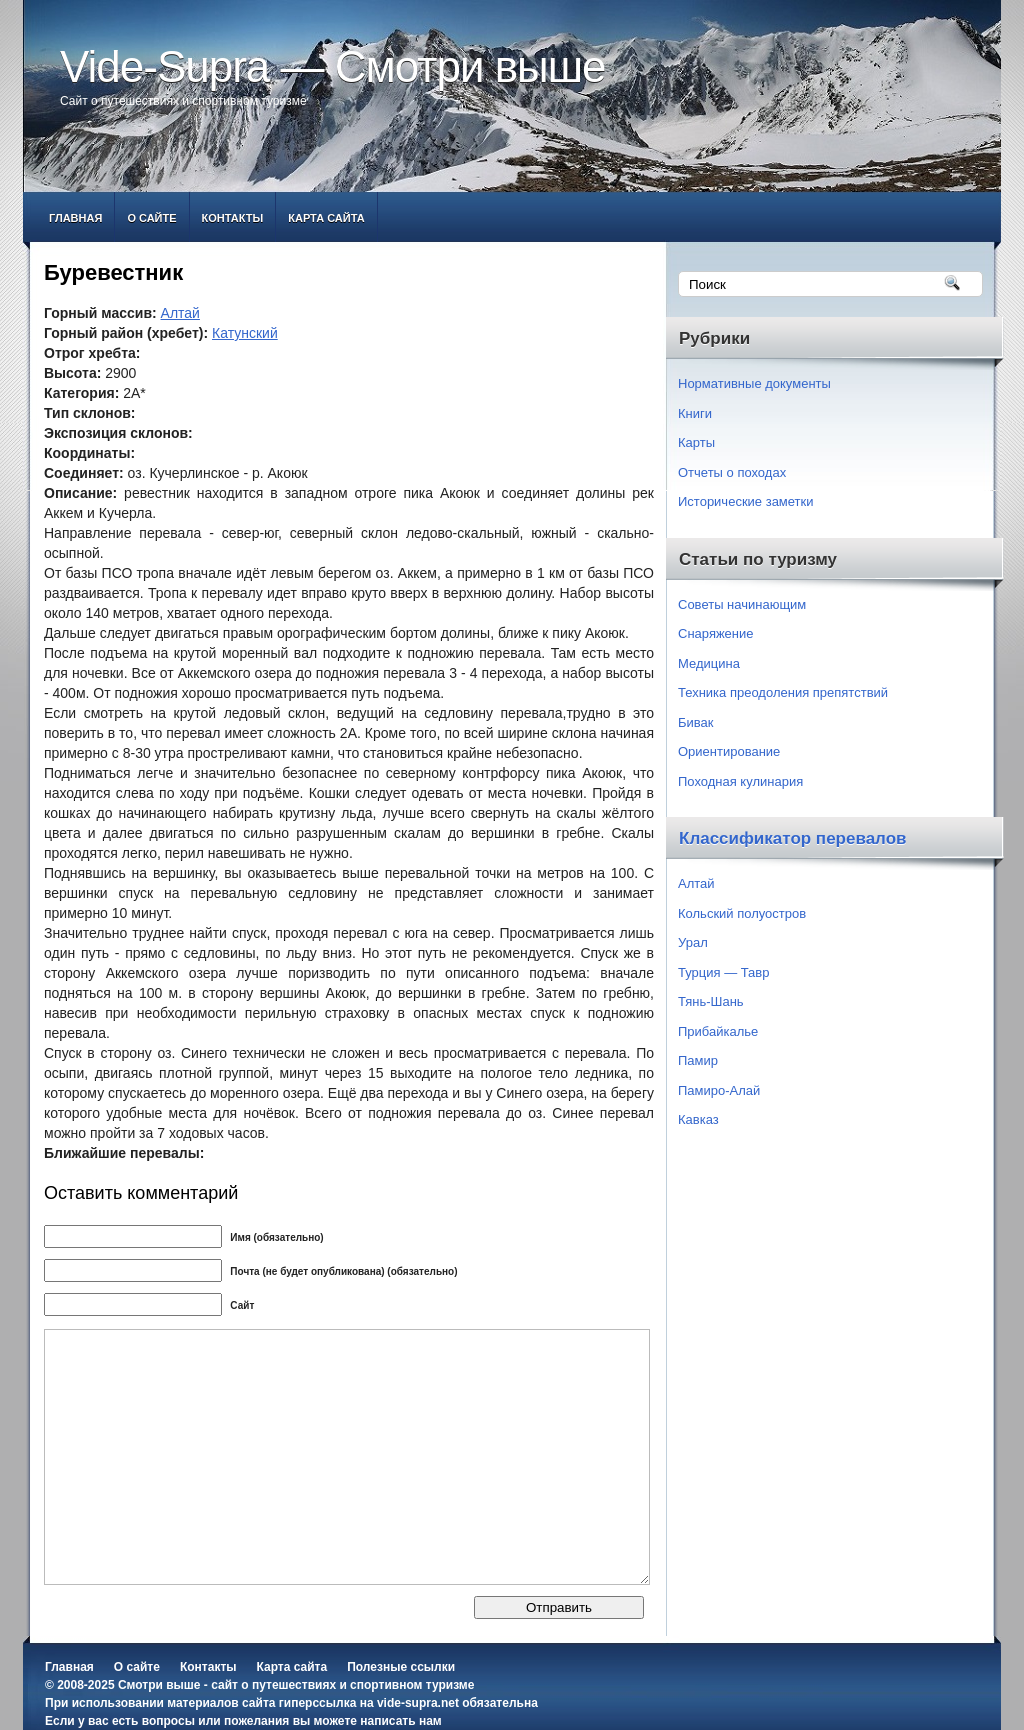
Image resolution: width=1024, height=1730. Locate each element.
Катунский (245, 333)
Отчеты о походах (732, 472)
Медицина (709, 663)
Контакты (233, 218)
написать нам (400, 1721)
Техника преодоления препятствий (783, 692)
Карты (696, 442)
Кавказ (698, 1119)
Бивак (695, 722)
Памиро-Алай (719, 1090)
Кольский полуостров (742, 913)
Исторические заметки (746, 501)
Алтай (180, 313)
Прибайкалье (718, 1031)
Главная (75, 218)
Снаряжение (716, 633)
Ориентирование (729, 751)
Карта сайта (326, 218)
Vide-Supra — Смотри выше (333, 66)
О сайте (151, 218)
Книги (695, 413)
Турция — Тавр (724, 972)
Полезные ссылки (401, 1667)
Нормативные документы (754, 383)
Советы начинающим (742, 604)
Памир (698, 1060)
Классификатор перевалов (793, 838)
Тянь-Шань (711, 1001)
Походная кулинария (740, 781)
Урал (693, 942)
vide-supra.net (418, 1703)
